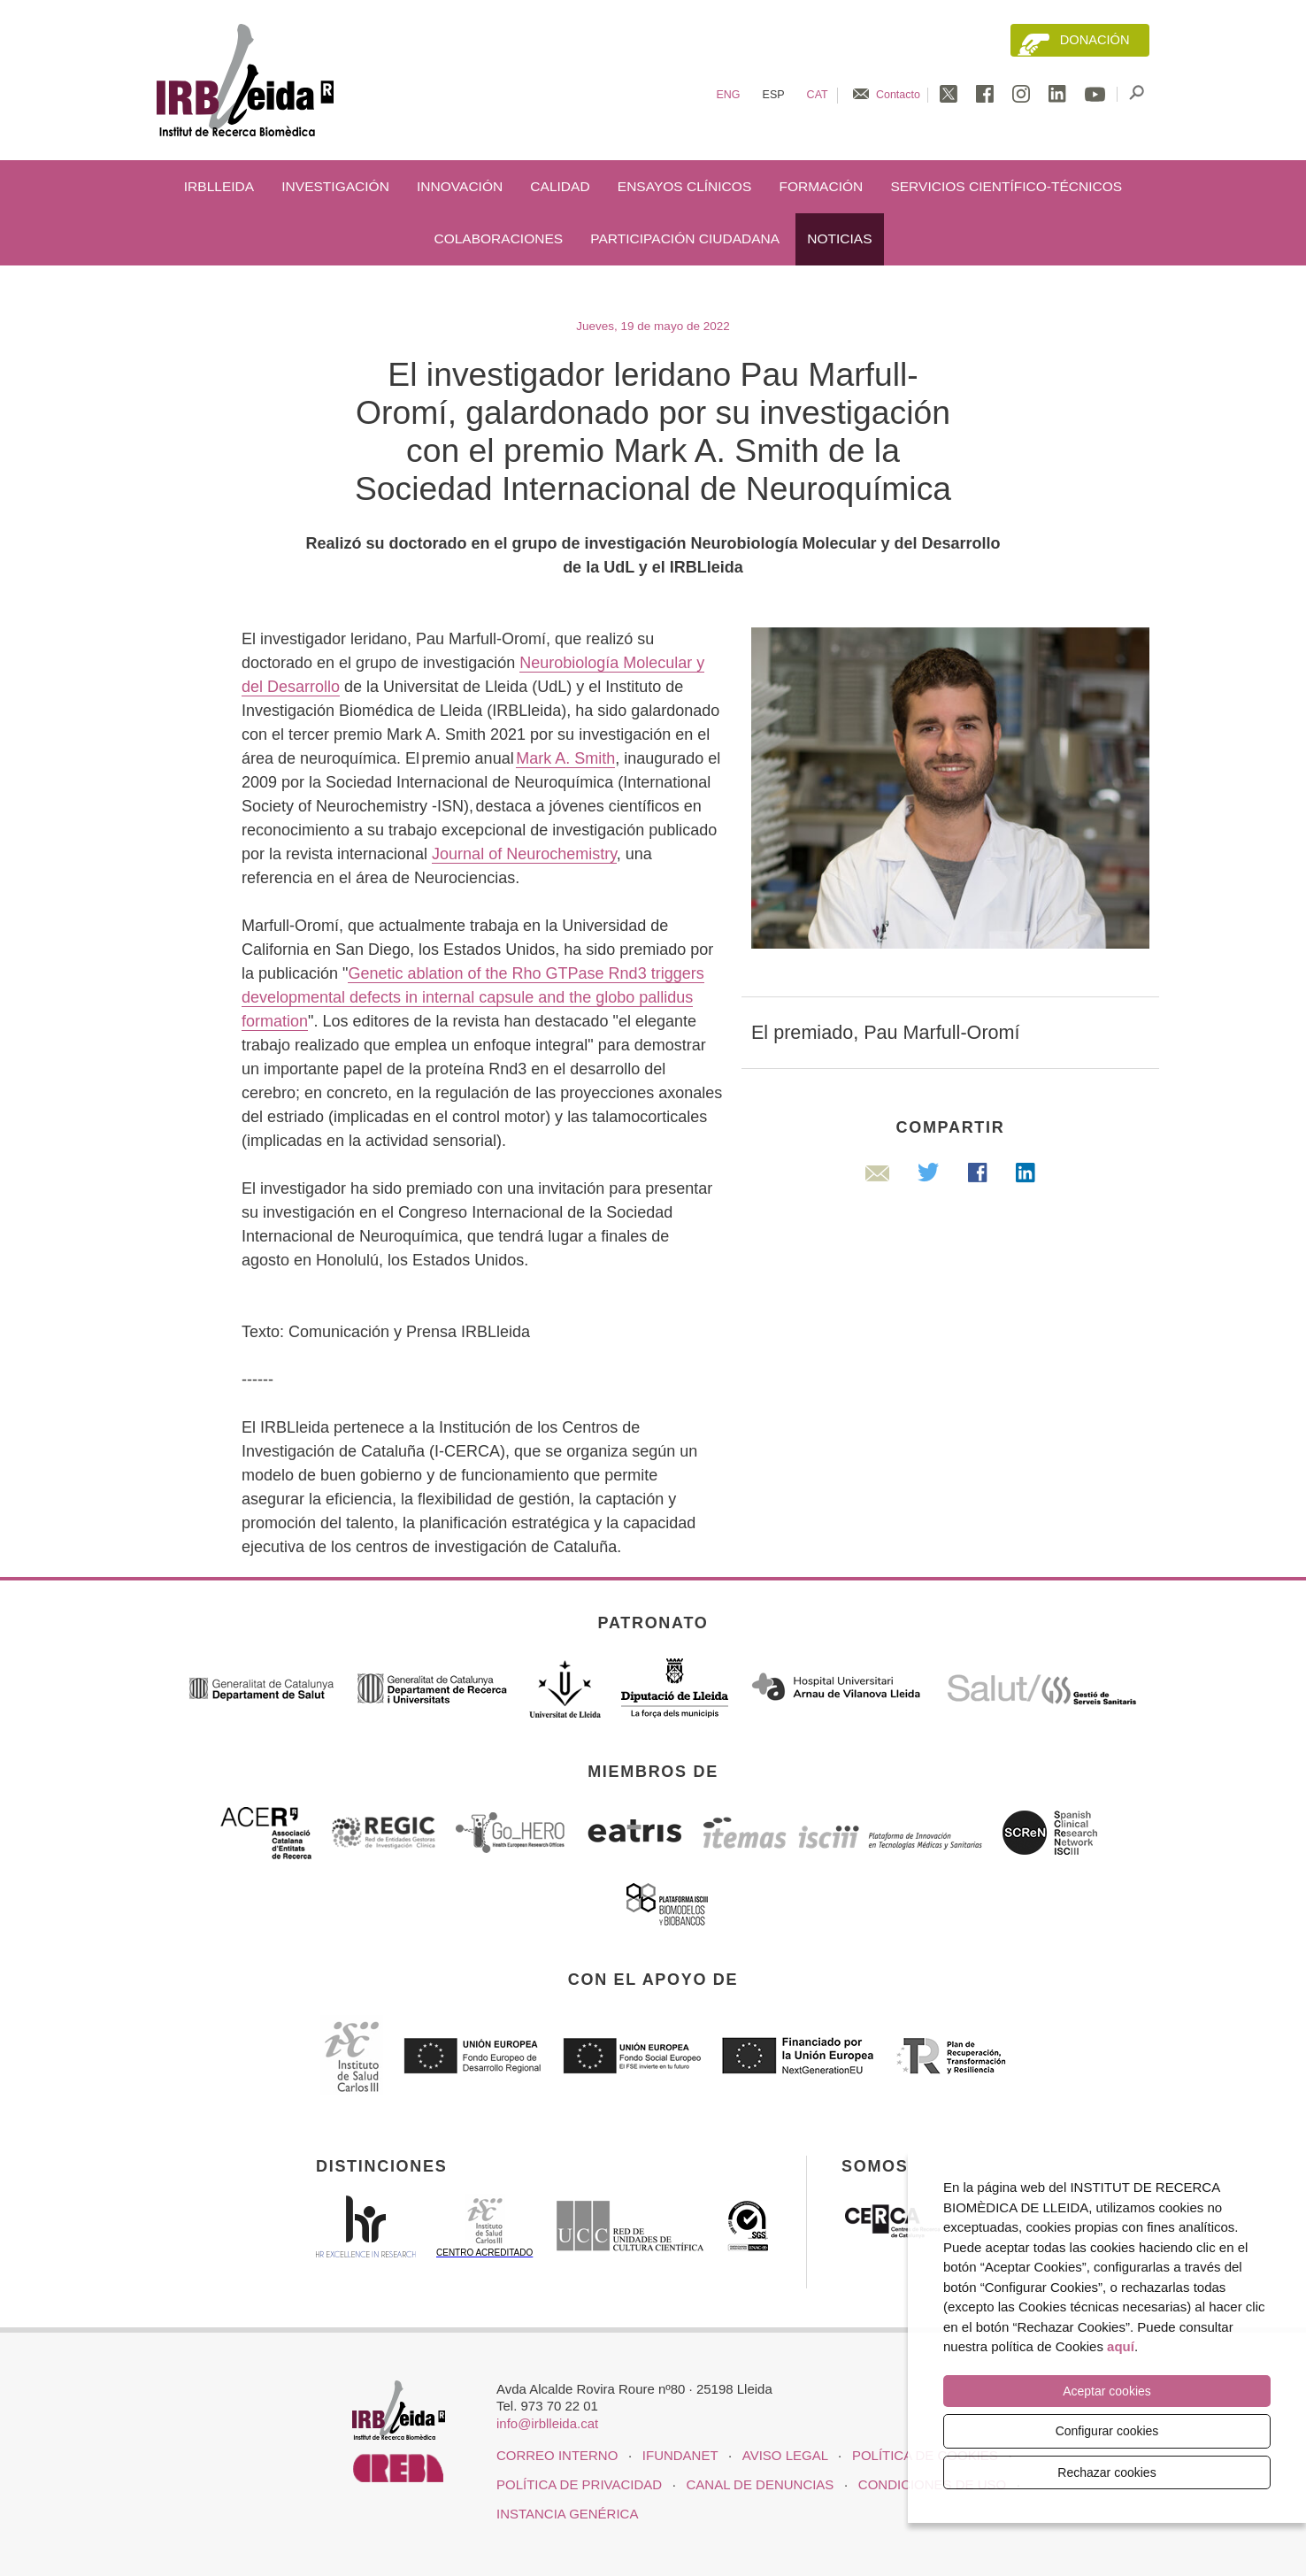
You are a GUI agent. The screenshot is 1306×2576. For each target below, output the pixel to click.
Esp (774, 94)
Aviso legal (785, 2455)
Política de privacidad (579, 2484)
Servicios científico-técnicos (1006, 186)
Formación (821, 186)
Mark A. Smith (565, 758)
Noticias (839, 238)
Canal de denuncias (760, 2484)
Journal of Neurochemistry (524, 854)
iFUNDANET (680, 2455)
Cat (817, 94)
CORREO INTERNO (557, 2455)
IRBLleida (219, 186)
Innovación (460, 186)
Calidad (559, 186)
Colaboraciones (498, 238)
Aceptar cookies (1107, 2391)
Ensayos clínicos (684, 186)
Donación (1095, 40)
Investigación (335, 186)
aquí (1120, 2346)
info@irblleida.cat (547, 2423)
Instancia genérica (567, 2513)
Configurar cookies (1107, 2431)
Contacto (898, 94)
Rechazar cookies (1106, 2472)
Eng (728, 94)
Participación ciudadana (685, 238)
